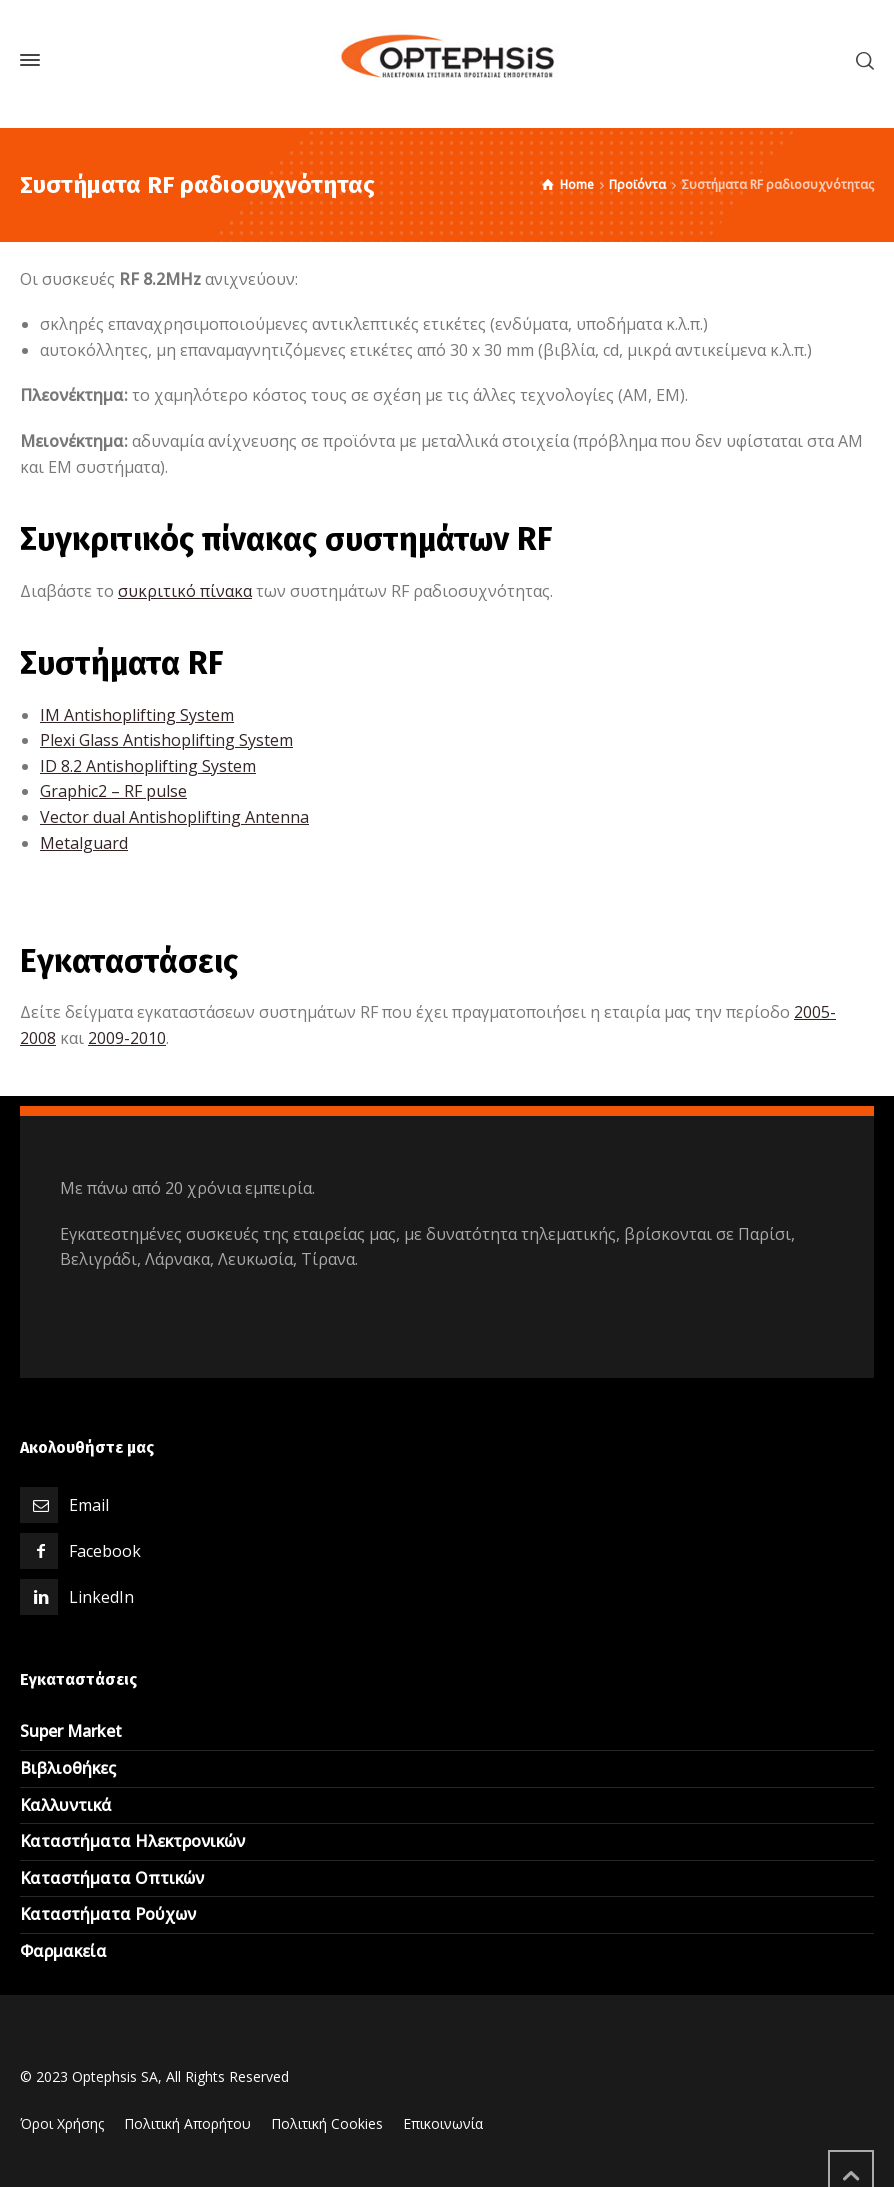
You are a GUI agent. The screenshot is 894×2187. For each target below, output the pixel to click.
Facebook (105, 1551)
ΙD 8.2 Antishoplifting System (148, 766)
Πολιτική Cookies (327, 2123)
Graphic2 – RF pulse (113, 791)
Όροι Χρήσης (62, 2123)
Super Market (71, 1731)
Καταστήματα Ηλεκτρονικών (132, 1841)
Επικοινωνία (443, 2123)
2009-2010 (127, 1038)
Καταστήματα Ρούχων (108, 1914)
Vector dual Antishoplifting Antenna (174, 817)
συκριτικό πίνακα (185, 591)
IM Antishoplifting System (137, 715)
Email (89, 1505)
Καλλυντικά (66, 1805)
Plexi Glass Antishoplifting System (166, 740)
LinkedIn (101, 1597)
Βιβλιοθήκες (68, 1768)
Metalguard (84, 843)
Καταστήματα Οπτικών (112, 1878)
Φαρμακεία (63, 1951)
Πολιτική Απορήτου (187, 2123)
